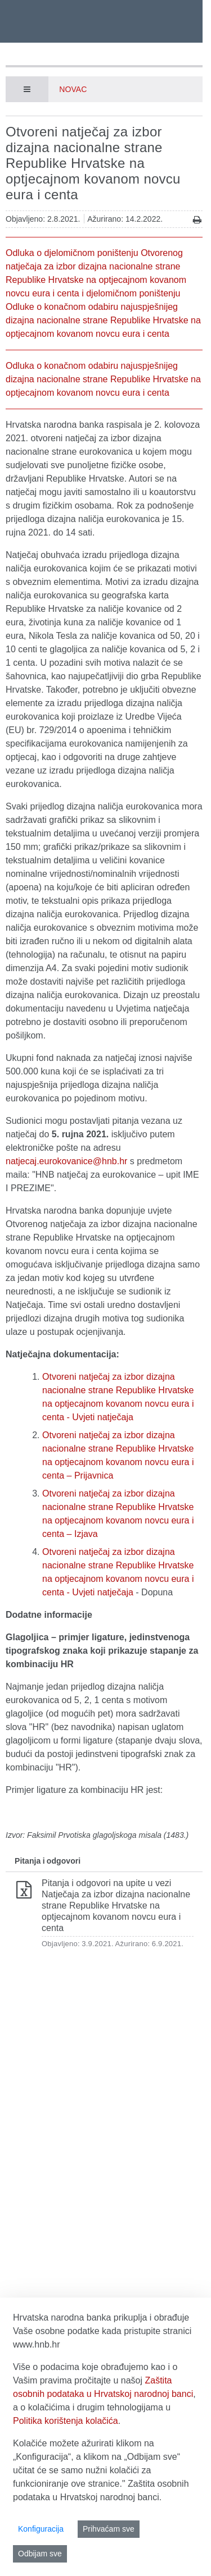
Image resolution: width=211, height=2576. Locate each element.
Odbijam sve (40, 2553)
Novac (73, 89)
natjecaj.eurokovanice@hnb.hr (66, 1161)
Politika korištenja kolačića (65, 2421)
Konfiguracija (41, 2528)
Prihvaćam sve (108, 2528)
